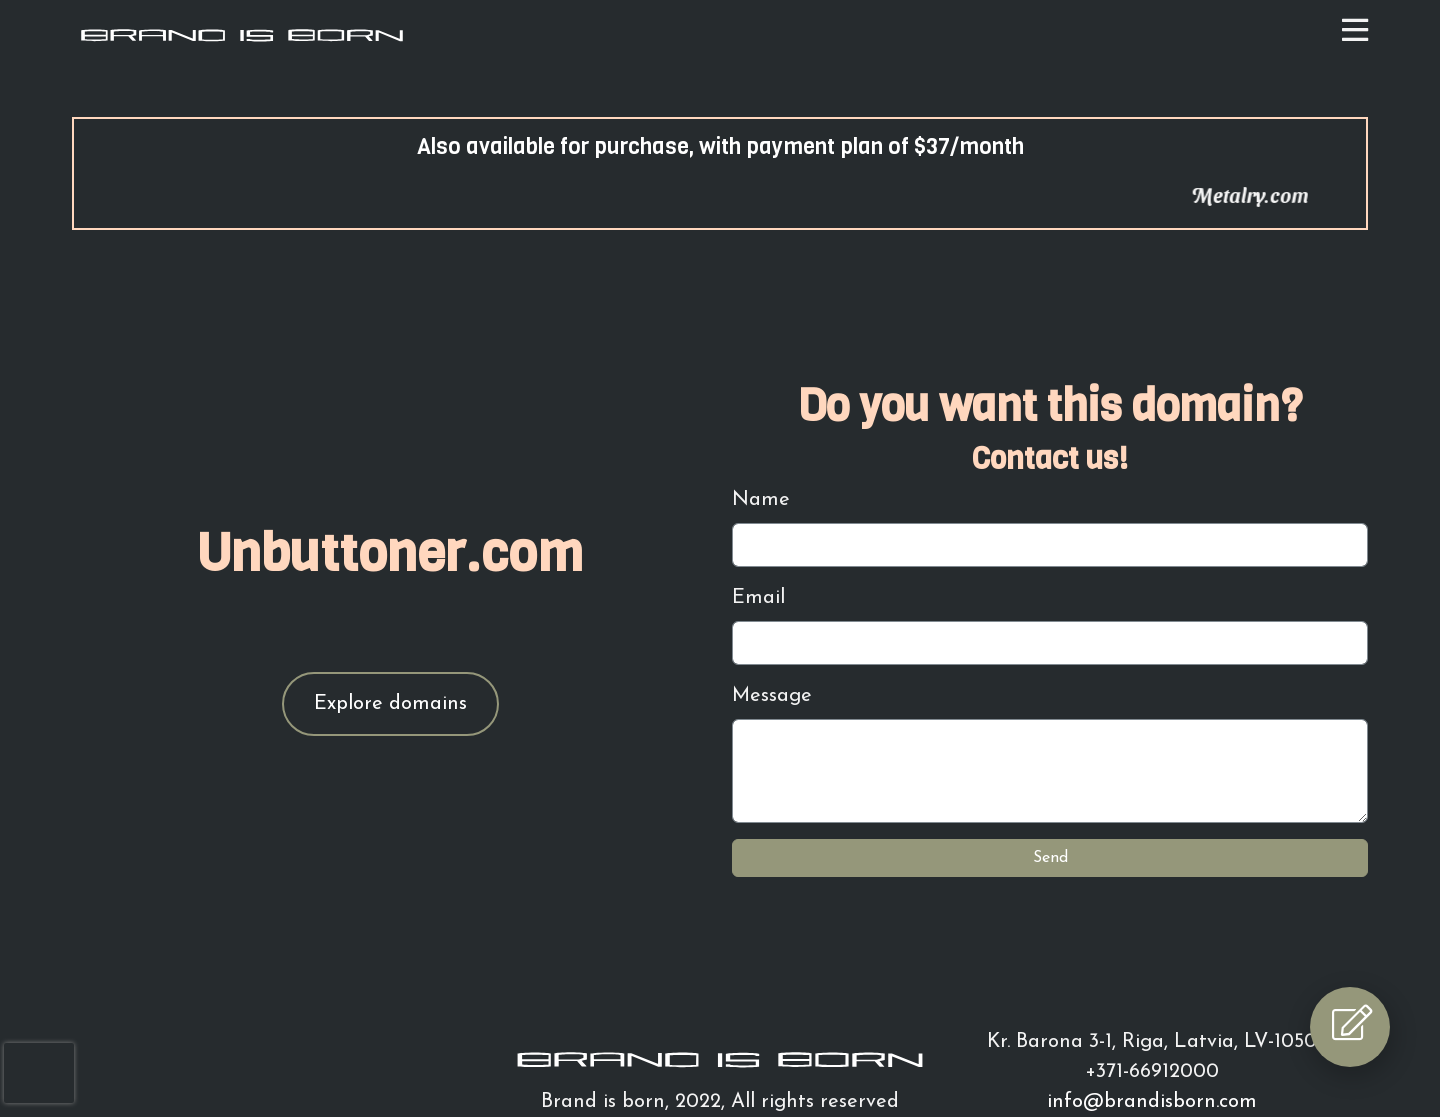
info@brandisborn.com (1152, 1102)
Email (758, 598)
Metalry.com (1264, 195)
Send (1050, 858)
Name (761, 500)
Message (772, 696)
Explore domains (390, 704)
